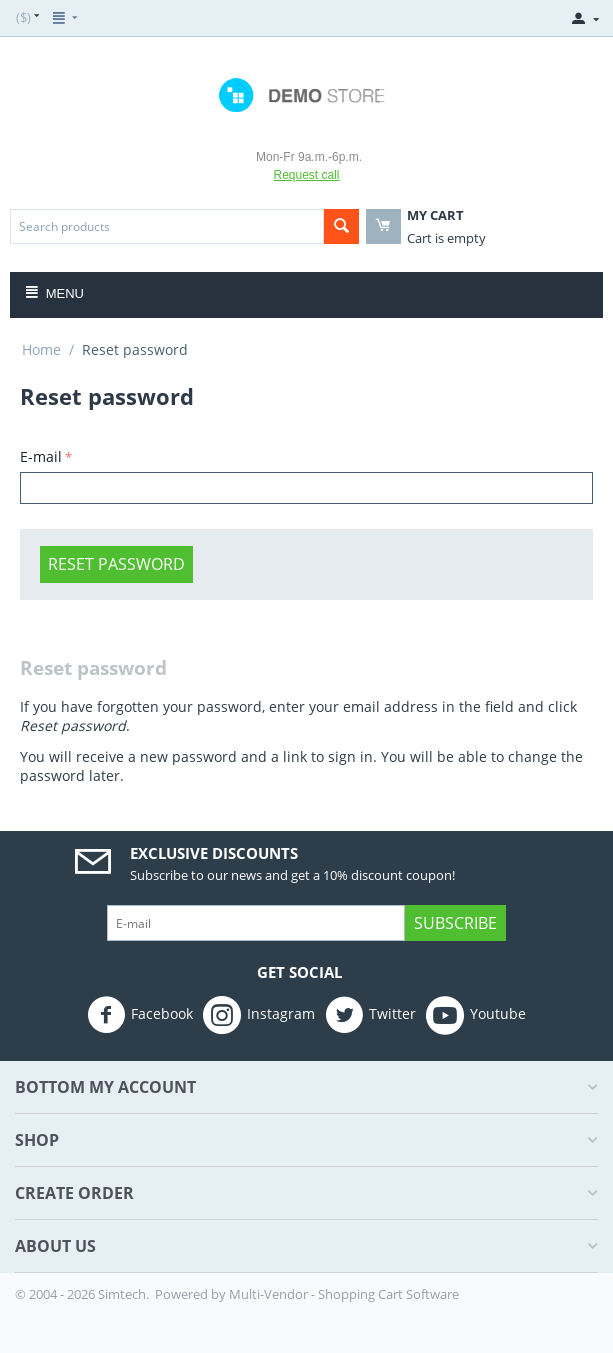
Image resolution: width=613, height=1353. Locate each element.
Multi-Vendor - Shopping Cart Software (344, 1294)
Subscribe (455, 923)
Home (41, 349)
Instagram (259, 1015)
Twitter (370, 1015)
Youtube (476, 1015)
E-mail (41, 456)
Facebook (140, 1015)
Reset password (116, 564)
